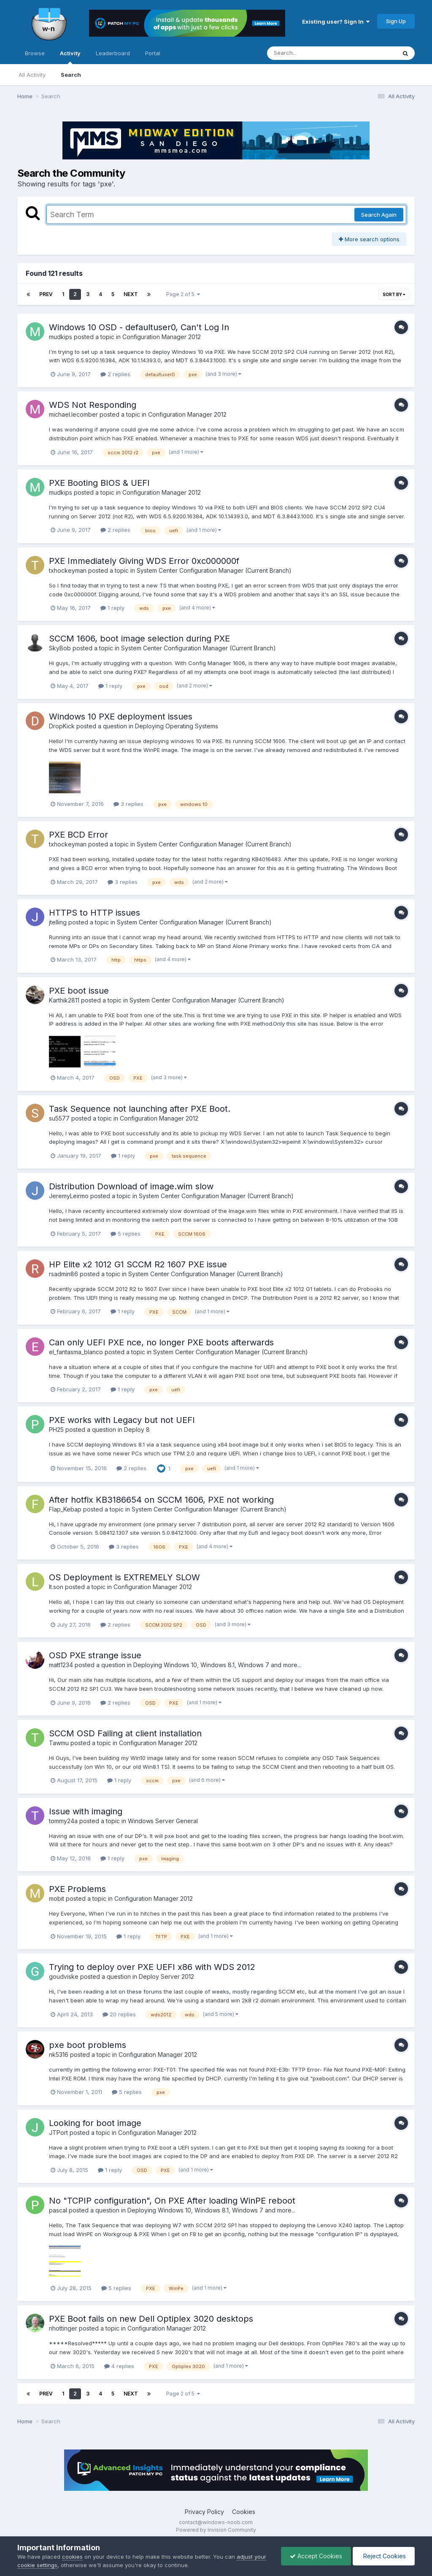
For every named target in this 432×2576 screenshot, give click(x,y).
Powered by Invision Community (216, 2530)
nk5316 (58, 2054)
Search (71, 74)
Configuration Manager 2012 (161, 336)
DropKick (62, 726)
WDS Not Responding (92, 405)
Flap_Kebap (65, 1509)
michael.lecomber (73, 414)
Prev (46, 294)
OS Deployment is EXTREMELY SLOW (124, 1577)
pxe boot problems (87, 2045)
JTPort (58, 2132)
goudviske (63, 1976)
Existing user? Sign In (336, 21)
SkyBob (60, 648)
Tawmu (59, 1742)
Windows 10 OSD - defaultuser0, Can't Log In (139, 327)
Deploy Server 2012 (166, 1976)
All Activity (32, 74)
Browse (35, 53)
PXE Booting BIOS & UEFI (99, 483)
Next (131, 294)
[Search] (308, 53)
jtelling (58, 922)
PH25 (56, 1429)
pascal (58, 2210)
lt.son (56, 1586)
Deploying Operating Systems (176, 726)
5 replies (125, 1233)
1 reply (112, 607)
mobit (56, 1898)
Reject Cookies (384, 2556)
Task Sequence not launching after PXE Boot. (139, 1109)
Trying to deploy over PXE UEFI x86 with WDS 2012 (152, 1967)
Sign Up (396, 21)
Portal (152, 53)
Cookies (243, 2511)
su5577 (59, 1118)
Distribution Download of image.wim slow (131, 1186)
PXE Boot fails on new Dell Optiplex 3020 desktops (151, 2319)
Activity (70, 57)
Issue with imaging (85, 1811)
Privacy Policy (204, 2511)
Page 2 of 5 (183, 294)
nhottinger (63, 2328)
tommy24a (63, 1820)
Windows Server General (163, 1820)
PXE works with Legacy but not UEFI (122, 1420)
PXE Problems (77, 1889)
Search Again (379, 214)
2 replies (115, 374)
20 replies (119, 2014)
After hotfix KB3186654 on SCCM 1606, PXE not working (161, 1500)
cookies (72, 2556)
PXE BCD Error (78, 835)
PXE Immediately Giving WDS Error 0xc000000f (144, 561)
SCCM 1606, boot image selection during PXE (139, 638)
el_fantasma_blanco (76, 1351)
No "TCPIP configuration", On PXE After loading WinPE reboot (172, 2201)
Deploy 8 (137, 1429)
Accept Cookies (316, 2556)
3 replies (128, 803)
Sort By (394, 294)
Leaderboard (113, 53)
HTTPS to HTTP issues (94, 913)
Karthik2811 (64, 1000)
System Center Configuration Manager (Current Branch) (214, 570)
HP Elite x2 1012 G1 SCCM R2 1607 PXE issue (138, 1264)
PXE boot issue (79, 991)
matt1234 (61, 1664)
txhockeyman (67, 570)
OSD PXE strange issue (95, 1655)
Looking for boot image (95, 2123)
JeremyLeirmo (69, 1195)
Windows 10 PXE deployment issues (120, 716)
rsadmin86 (63, 1273)
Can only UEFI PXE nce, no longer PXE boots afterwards (161, 1342)
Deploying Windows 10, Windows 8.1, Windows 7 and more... (217, 1664)
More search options (369, 239)
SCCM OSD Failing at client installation (125, 1733)
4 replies (119, 2366)
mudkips (60, 336)
